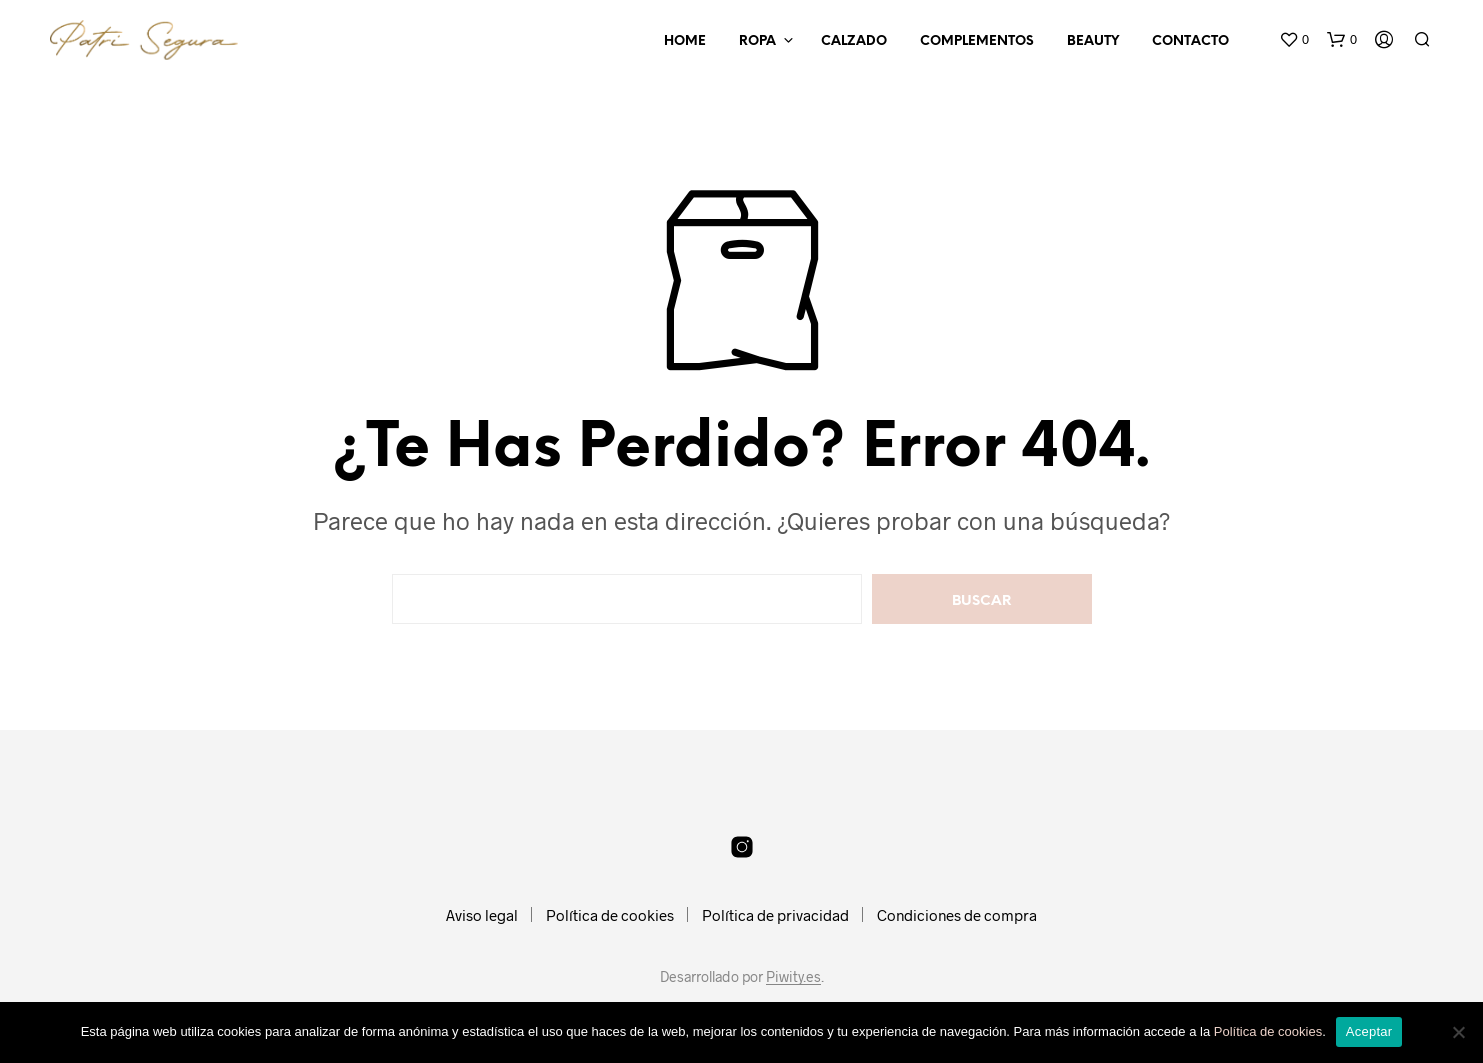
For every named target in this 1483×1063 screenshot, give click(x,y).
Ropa (757, 41)
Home (685, 41)
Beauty (1093, 41)
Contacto (1190, 41)
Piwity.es (793, 977)
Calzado (854, 41)
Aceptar (1369, 1031)
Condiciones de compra (957, 915)
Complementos (977, 41)
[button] (1294, 40)
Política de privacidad (775, 915)
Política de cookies (610, 915)
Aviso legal (482, 915)
